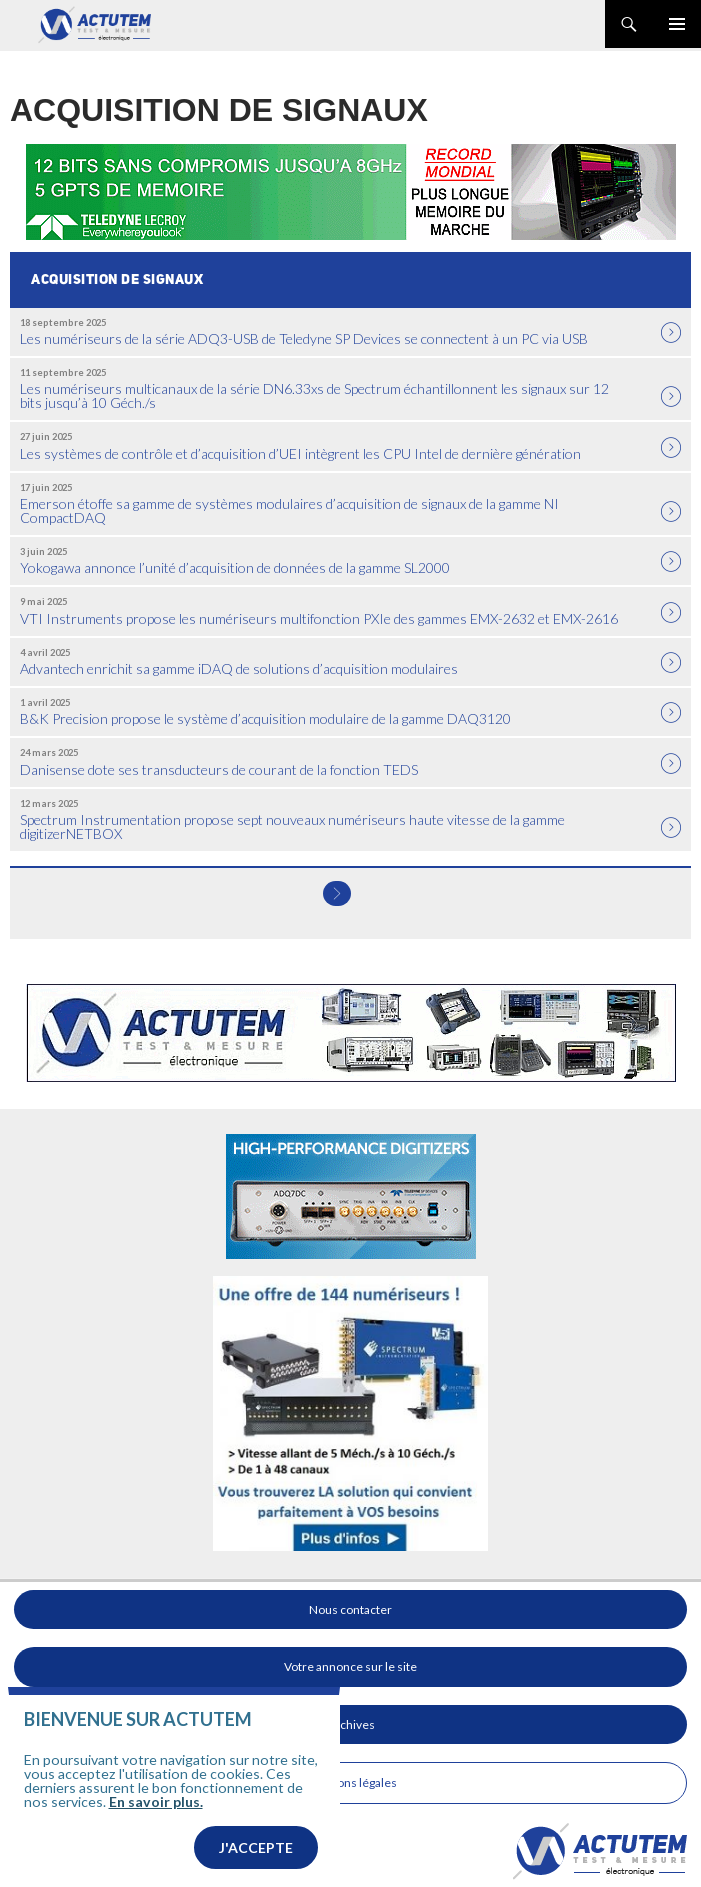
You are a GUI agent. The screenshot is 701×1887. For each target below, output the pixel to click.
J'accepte (256, 1847)
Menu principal (677, 24)
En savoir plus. (156, 1801)
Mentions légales (351, 1782)
